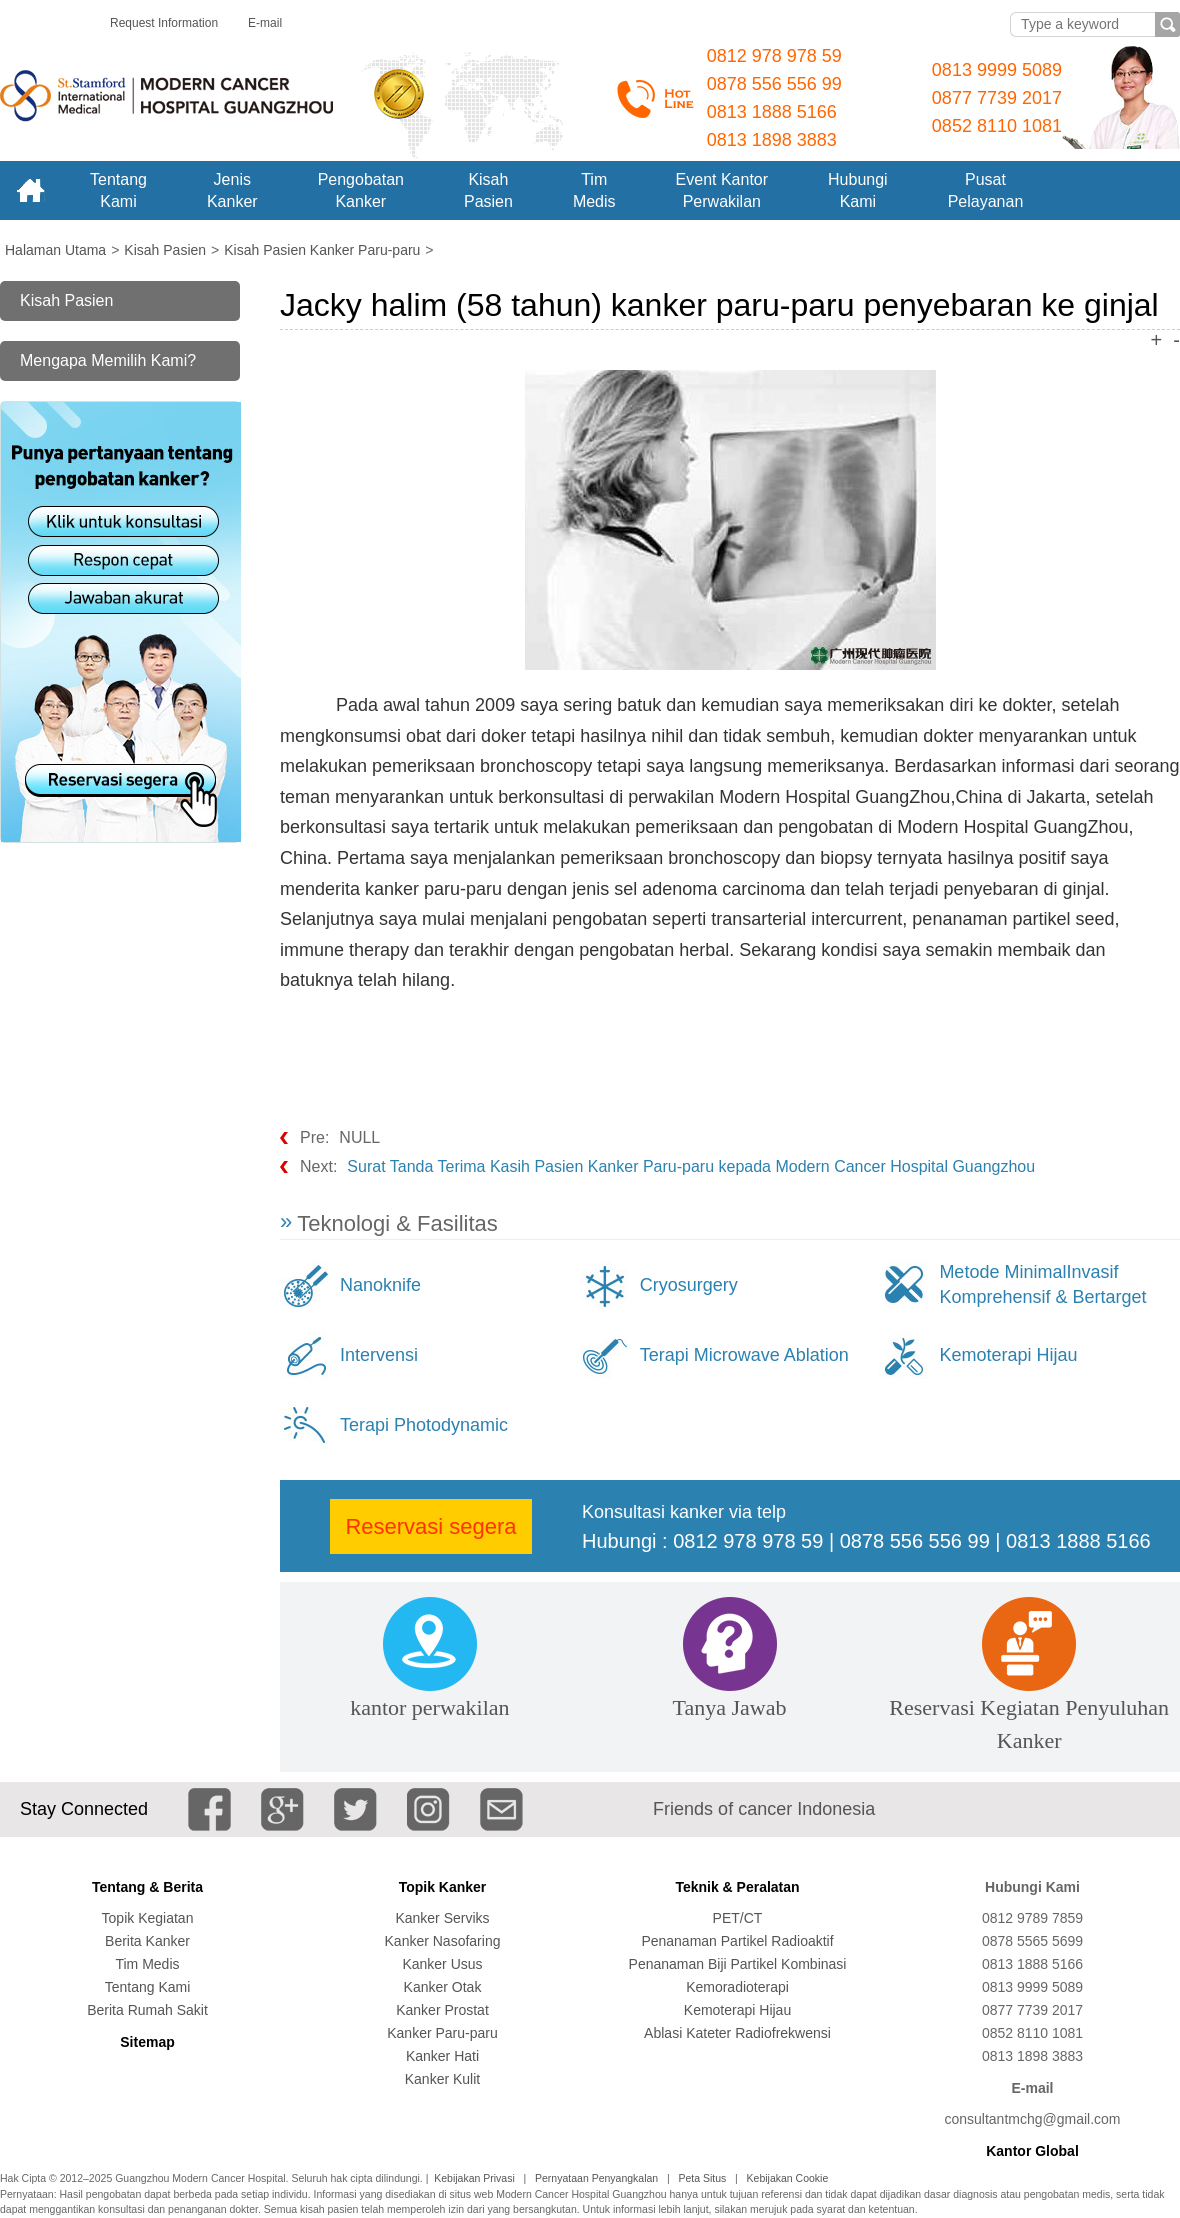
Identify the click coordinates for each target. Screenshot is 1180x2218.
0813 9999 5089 (997, 70)
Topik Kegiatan (148, 1918)
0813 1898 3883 (772, 140)
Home (30, 190)
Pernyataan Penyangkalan (596, 2178)
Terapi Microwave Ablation (744, 1355)
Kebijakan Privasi (474, 2178)
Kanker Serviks (442, 1918)
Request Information (164, 23)
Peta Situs (702, 2178)
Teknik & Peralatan (737, 1887)
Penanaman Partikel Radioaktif (737, 1941)
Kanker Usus (442, 1964)
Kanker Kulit (442, 2079)
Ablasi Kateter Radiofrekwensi (737, 2033)
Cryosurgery (689, 1285)
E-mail (265, 23)
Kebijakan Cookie (788, 2178)
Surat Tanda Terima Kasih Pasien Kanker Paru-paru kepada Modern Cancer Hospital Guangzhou (691, 1166)
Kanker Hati (442, 2056)
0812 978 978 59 (774, 56)
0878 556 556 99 (774, 84)
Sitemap (147, 2042)
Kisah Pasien (66, 300)
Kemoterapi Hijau (1008, 1355)
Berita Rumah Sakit (147, 2010)
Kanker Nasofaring (443, 1941)
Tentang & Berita (147, 1887)
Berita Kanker (147, 1941)
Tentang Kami (148, 1987)
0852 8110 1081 (997, 126)
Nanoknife (380, 1285)
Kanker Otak (443, 1987)
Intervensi (379, 1355)
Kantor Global (1032, 2151)
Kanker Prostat (442, 2010)
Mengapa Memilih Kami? (108, 360)
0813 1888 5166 (772, 112)
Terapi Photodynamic (424, 1425)
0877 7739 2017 (997, 98)
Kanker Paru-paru (442, 2033)
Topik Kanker (443, 1887)
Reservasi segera (430, 1526)
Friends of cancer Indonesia (764, 1809)
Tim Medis (147, 1964)
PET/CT (738, 1918)
